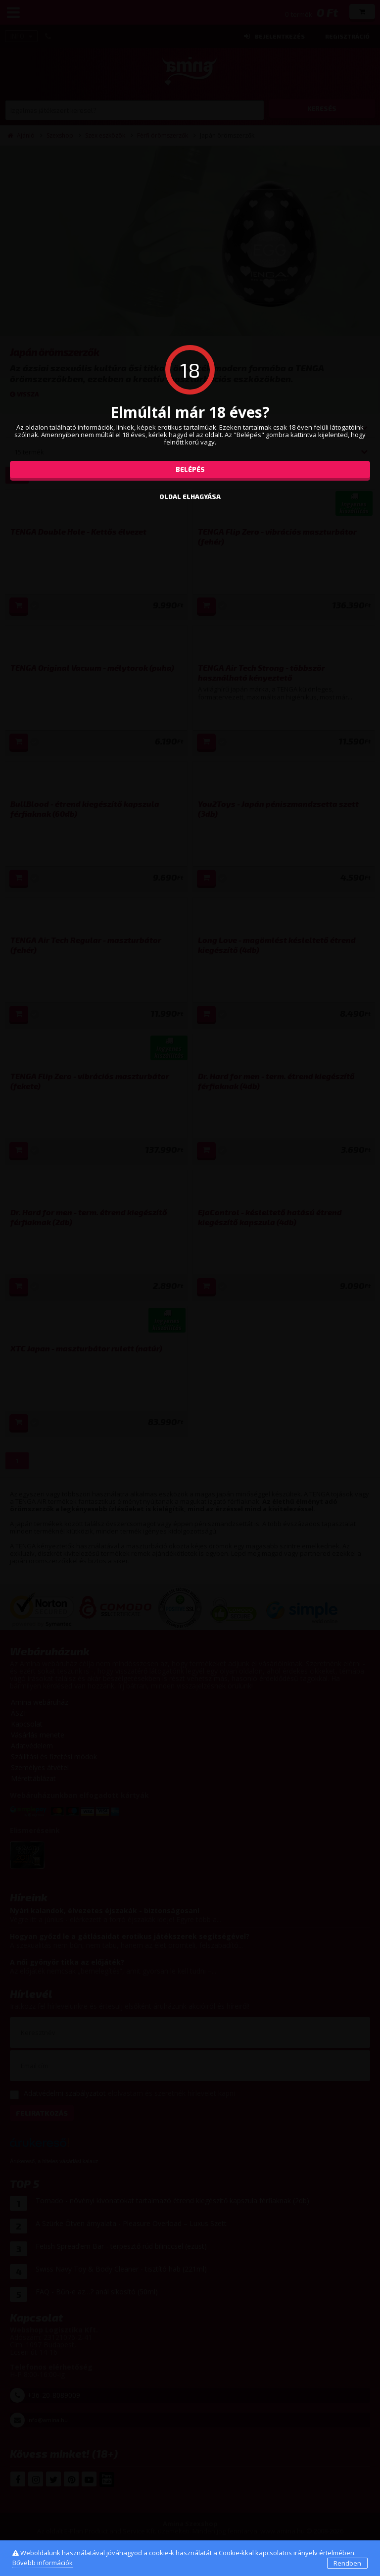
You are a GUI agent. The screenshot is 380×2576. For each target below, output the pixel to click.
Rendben (347, 2563)
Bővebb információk (42, 2562)
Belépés (190, 469)
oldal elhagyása (190, 496)
